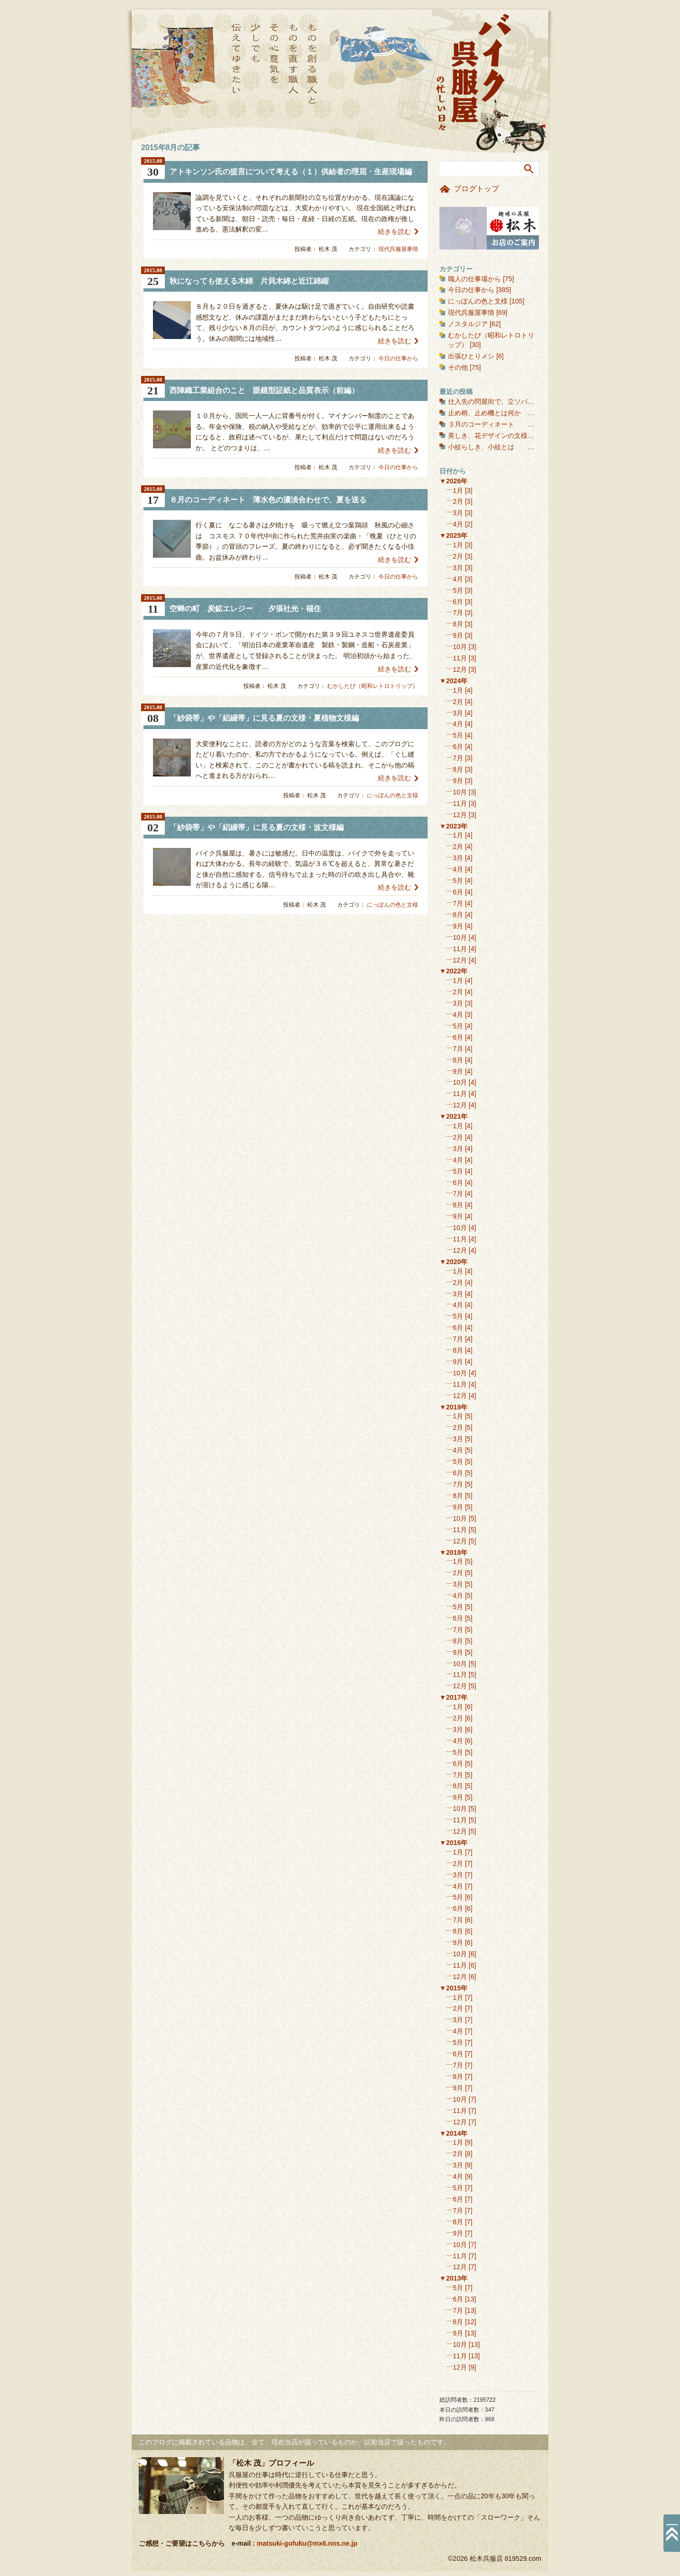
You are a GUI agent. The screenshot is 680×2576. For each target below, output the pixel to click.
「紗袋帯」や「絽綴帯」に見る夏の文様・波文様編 (257, 827)
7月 (458, 612)
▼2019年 (453, 1407)
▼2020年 (453, 1262)
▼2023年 (453, 826)
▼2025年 (453, 535)
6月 (458, 602)
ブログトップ (476, 189)
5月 (458, 590)
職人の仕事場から (474, 279)
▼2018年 (453, 1552)
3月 (458, 513)
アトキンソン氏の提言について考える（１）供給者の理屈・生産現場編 (291, 172)
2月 (458, 501)
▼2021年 (453, 1116)
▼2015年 (453, 1988)
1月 (458, 490)
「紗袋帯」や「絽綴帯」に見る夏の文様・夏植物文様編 (264, 718)
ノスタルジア (468, 324)
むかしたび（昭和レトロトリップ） (372, 686)
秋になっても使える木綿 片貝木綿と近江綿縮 (249, 281)
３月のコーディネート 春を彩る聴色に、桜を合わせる (534, 424)
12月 (460, 669)
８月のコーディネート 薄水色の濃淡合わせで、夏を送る (268, 500)
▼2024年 (453, 681)
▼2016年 (453, 1842)
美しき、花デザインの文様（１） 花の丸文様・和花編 (534, 435)
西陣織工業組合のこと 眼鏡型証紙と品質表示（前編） (264, 390)
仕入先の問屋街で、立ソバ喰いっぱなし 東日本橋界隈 (537, 401)
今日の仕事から (398, 358)
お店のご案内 (489, 228)
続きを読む (394, 231)
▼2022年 (453, 971)
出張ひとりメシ (471, 356)
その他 (458, 367)
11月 (460, 658)
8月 (458, 624)
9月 (458, 635)
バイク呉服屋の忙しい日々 (475, 73)
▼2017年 (453, 1697)
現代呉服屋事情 (398, 249)
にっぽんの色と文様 (392, 795)
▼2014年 (453, 2133)
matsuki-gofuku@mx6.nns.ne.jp (307, 2543)
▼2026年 (453, 481)
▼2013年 (453, 2278)
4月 (458, 524)
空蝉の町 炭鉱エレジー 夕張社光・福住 (245, 609)
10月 (460, 647)
